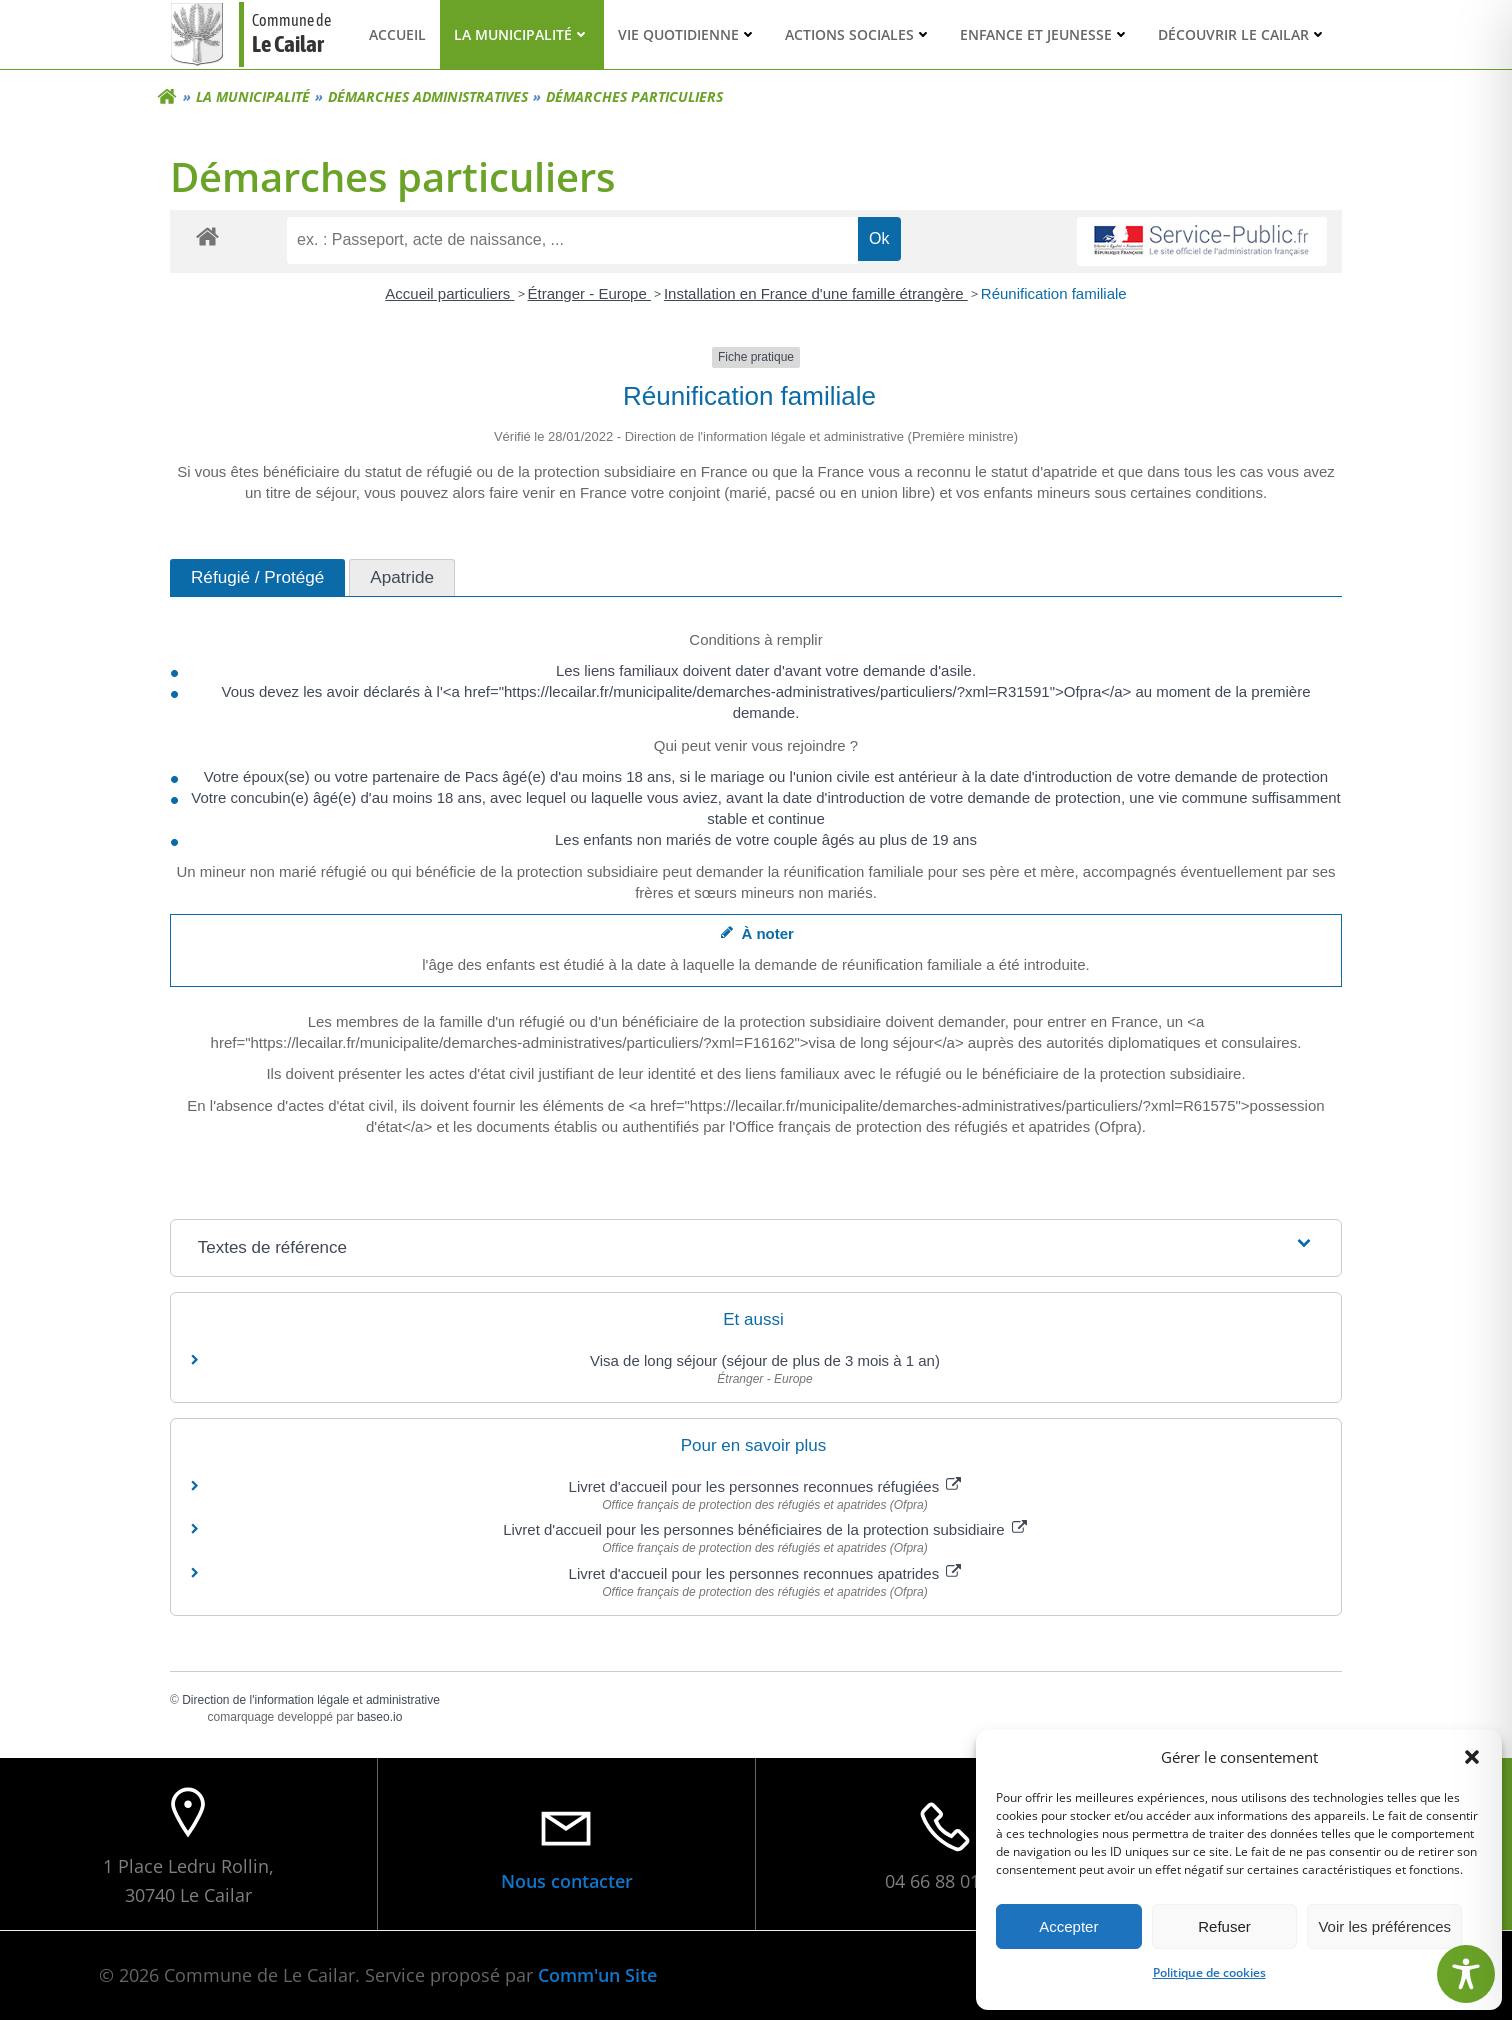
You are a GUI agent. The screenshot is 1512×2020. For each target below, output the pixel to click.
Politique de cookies (1209, 1972)
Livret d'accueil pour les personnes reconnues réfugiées (765, 1486)
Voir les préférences (1384, 1926)
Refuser (1224, 1926)
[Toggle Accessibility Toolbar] (1466, 1974)
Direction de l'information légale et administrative (311, 1700)
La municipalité (522, 34)
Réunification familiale (1054, 293)
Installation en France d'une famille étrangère (816, 293)
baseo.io (379, 1717)
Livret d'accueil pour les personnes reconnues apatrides (765, 1573)
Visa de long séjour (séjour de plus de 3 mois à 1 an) (765, 1360)
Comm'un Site (597, 1975)
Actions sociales (858, 34)
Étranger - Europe (589, 293)
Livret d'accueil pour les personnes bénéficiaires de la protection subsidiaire (765, 1529)
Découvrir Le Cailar (1242, 34)
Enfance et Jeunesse (1045, 34)
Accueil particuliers (449, 293)
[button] (1472, 1757)
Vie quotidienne (687, 34)
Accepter (1068, 1926)
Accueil (397, 34)
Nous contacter (567, 1881)
